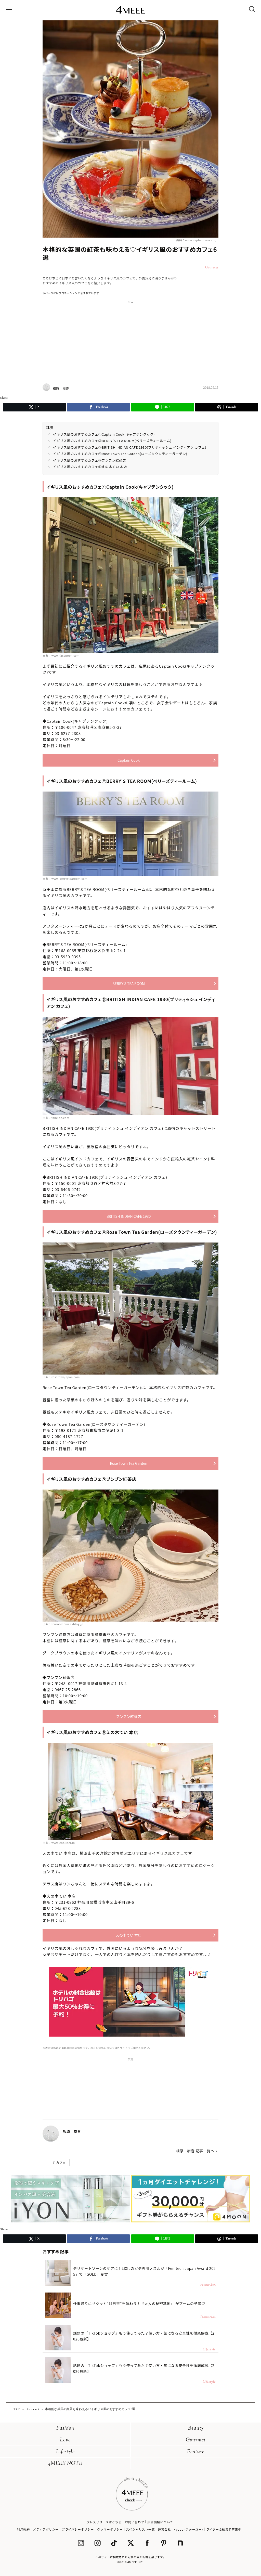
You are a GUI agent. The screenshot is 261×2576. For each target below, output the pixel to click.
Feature (195, 2452)
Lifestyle (65, 2452)
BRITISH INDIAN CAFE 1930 (129, 1216)
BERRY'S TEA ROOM (128, 983)
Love (65, 2440)
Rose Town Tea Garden (128, 1463)
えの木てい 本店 (128, 1935)
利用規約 (23, 2529)
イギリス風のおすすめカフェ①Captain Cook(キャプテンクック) (104, 434)
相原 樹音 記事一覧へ (195, 2150)
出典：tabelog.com (56, 1118)
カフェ (61, 2162)
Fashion (65, 2428)
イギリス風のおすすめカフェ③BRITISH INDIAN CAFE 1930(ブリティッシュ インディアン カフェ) (129, 447)
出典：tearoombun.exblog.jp (63, 1624)
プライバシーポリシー (78, 2529)
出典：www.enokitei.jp (59, 1843)
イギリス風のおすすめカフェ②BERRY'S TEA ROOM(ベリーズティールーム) (112, 440)
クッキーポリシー (110, 2529)
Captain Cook (129, 760)
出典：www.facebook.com (61, 655)
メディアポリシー (46, 2529)
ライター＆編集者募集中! (224, 2529)
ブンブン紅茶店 (128, 1716)
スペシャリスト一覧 (140, 2529)
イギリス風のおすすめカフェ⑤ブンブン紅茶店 (89, 460)
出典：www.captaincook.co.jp (197, 240)
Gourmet (196, 2440)
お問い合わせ (134, 2522)
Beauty (196, 2428)
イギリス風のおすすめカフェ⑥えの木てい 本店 (90, 466)
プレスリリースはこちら (104, 2522)
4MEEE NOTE (65, 2463)
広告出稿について (160, 2522)
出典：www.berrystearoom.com (65, 878)
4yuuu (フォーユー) (188, 2529)
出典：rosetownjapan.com (61, 1377)
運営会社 (164, 2529)
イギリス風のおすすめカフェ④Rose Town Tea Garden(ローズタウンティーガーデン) (120, 453)
